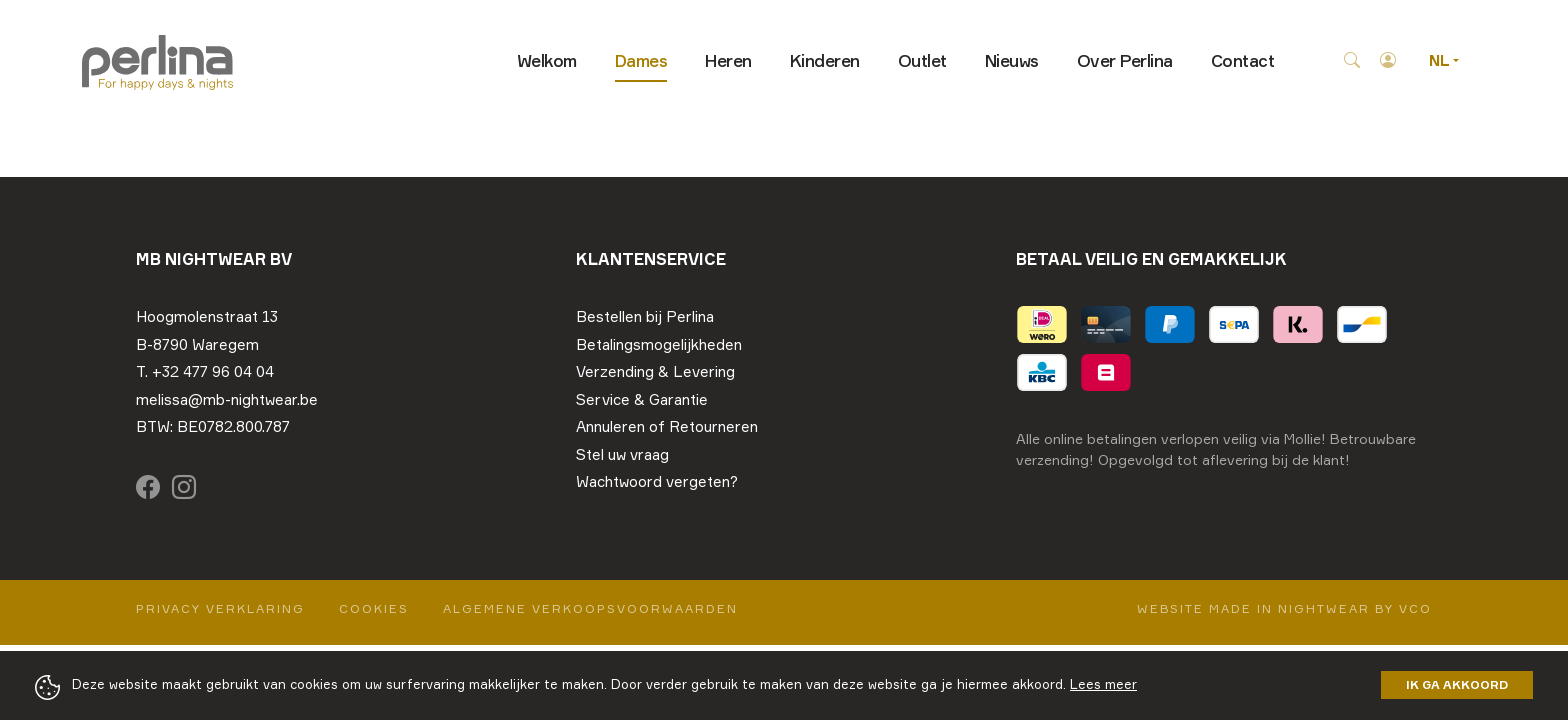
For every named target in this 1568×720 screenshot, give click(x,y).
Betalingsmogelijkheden (659, 344)
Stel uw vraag (622, 454)
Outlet (922, 60)
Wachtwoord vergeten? (657, 481)
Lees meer (1103, 684)
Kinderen (825, 60)
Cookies (374, 608)
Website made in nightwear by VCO (1284, 608)
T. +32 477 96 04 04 (205, 371)
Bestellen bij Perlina (645, 316)
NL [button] (1441, 60)
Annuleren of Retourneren (667, 426)
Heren (728, 60)
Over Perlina (1125, 60)
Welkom (547, 60)
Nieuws (1012, 60)
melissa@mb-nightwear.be (227, 399)
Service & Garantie (642, 399)
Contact (1243, 60)
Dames (641, 60)
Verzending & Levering (655, 371)
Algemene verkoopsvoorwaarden (590, 608)
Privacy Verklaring (220, 608)
